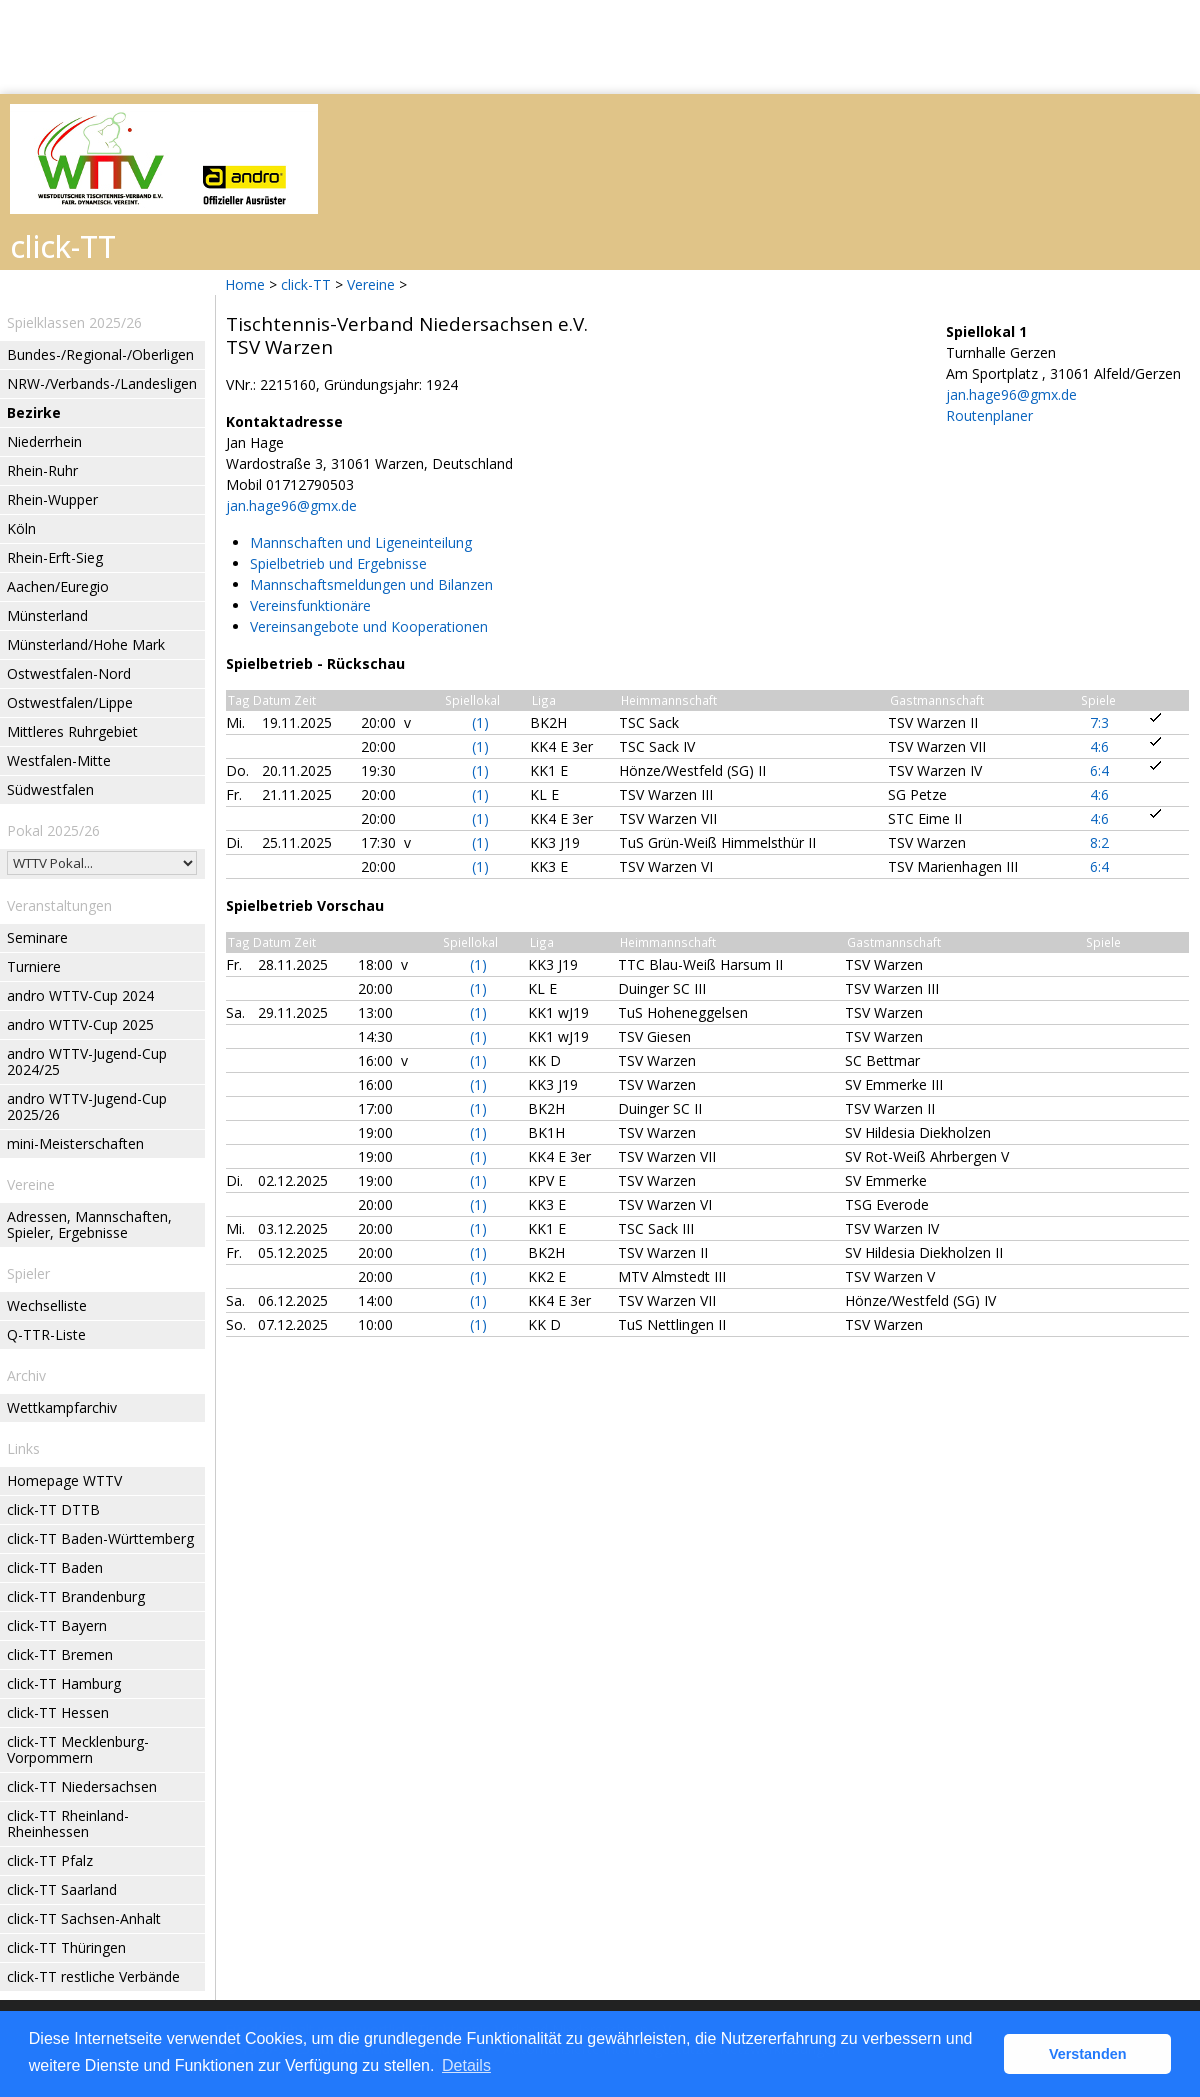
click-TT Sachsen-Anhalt (84, 1918)
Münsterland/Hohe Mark (86, 644)
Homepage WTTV (64, 1480)
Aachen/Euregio (58, 586)
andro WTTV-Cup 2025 (80, 1024)
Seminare (37, 937)
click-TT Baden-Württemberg (100, 1538)
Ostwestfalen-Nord (69, 673)
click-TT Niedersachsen (82, 1786)
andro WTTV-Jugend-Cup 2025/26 (87, 1106)
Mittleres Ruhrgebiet (72, 731)
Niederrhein (44, 441)
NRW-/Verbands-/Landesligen (102, 383)
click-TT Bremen (60, 1654)
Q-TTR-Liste (46, 1334)
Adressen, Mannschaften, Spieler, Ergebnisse (89, 1224)
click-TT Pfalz (50, 1860)
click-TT (306, 284)
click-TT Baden (55, 1567)
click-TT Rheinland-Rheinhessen (68, 1823)
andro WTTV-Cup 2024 (80, 995)
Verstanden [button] (1088, 2054)
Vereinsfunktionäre (310, 605)
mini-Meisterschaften (75, 1143)
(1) (480, 722)
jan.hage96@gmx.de (291, 505)
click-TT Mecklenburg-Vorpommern (78, 1749)
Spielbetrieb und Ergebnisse (338, 563)
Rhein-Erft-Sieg (55, 557)
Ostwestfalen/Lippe (70, 702)
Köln (21, 528)
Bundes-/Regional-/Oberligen (100, 354)
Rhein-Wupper (52, 499)
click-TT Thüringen (66, 1947)
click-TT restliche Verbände (93, 1976)
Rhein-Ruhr (42, 470)
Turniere (34, 966)
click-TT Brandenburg (76, 1596)
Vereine (371, 284)
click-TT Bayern (57, 1625)
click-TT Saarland (62, 1889)
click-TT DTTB (53, 1509)
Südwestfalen (50, 789)
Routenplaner (989, 415)
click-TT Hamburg (64, 1683)
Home (245, 284)
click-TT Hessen (58, 1712)
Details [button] (466, 2065)
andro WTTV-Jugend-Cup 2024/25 (87, 1061)
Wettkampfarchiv (62, 1407)
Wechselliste (47, 1305)
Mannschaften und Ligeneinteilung (361, 542)
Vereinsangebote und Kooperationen (369, 626)
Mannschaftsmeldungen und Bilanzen (371, 584)
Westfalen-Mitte (59, 760)
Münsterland (47, 615)
